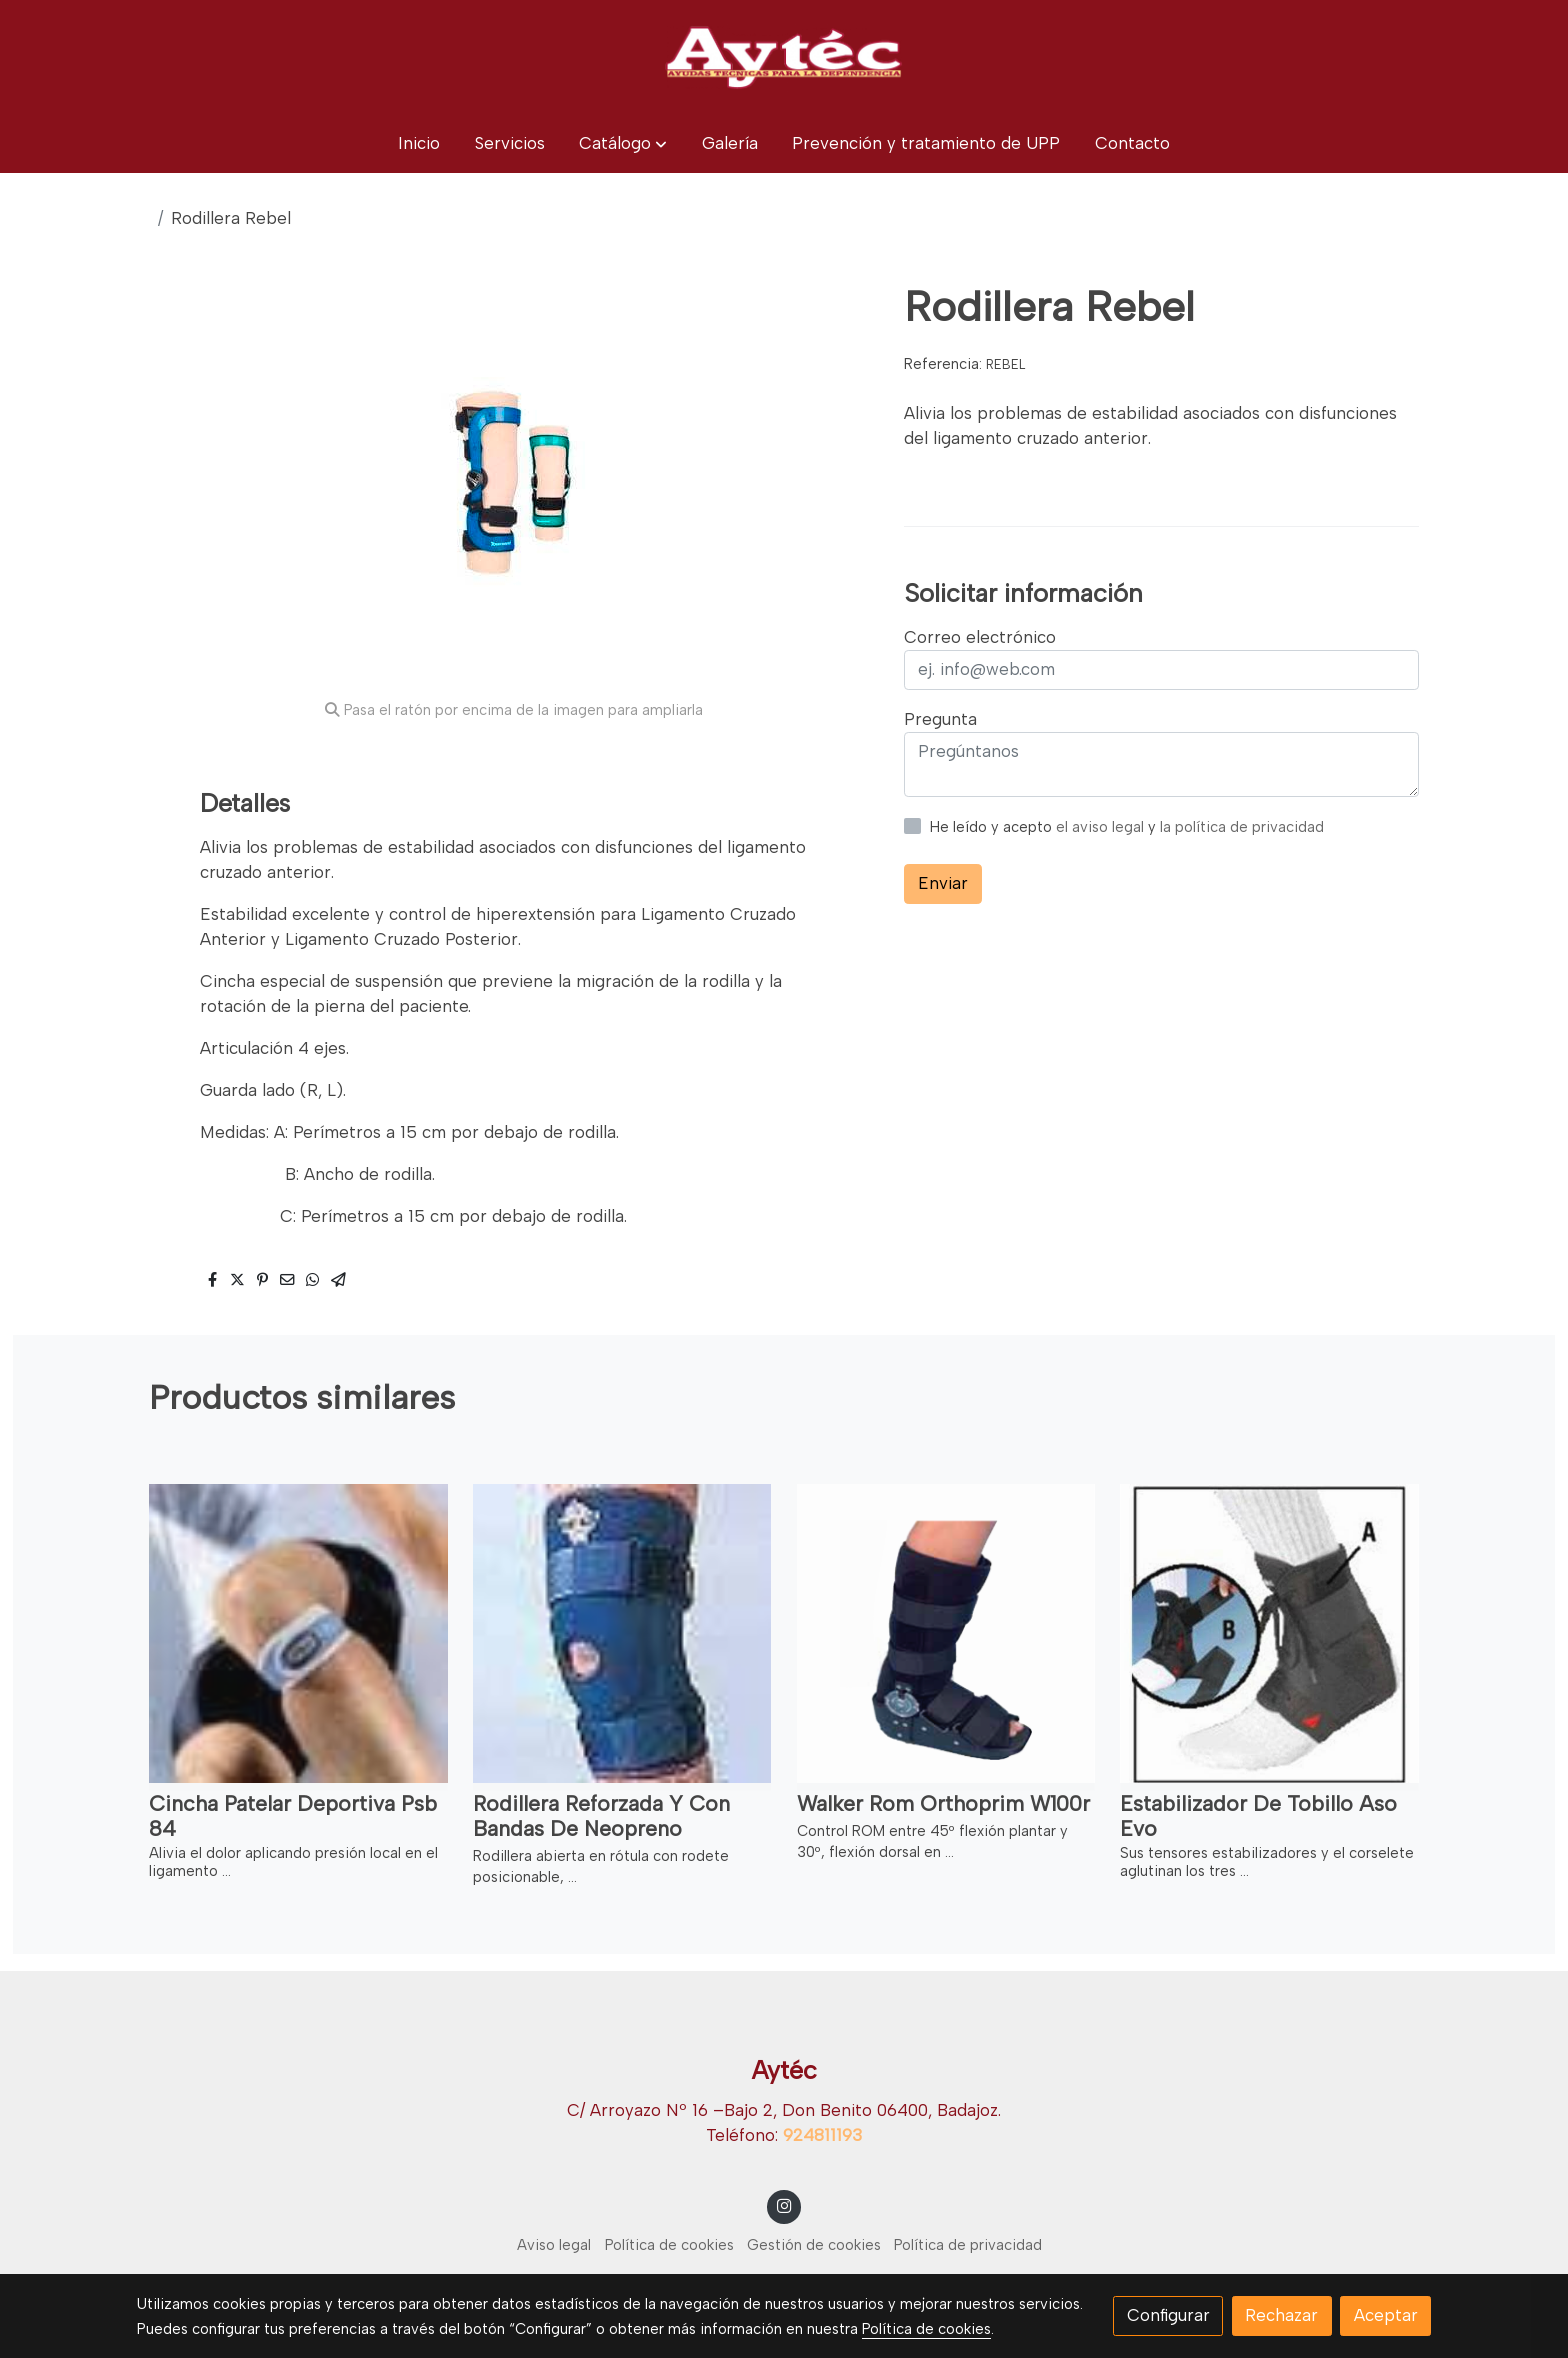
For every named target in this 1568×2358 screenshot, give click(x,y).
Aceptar (1386, 2315)
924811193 (822, 2135)
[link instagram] (784, 2204)
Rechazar (1281, 2315)
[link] (784, 57)
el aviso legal (1102, 827)
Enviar (943, 883)
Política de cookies (669, 2245)
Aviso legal (554, 2245)
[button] (623, 143)
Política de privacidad (968, 2245)
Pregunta (940, 719)
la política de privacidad (1242, 827)
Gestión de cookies (814, 2245)
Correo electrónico (980, 637)
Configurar (1168, 2315)
